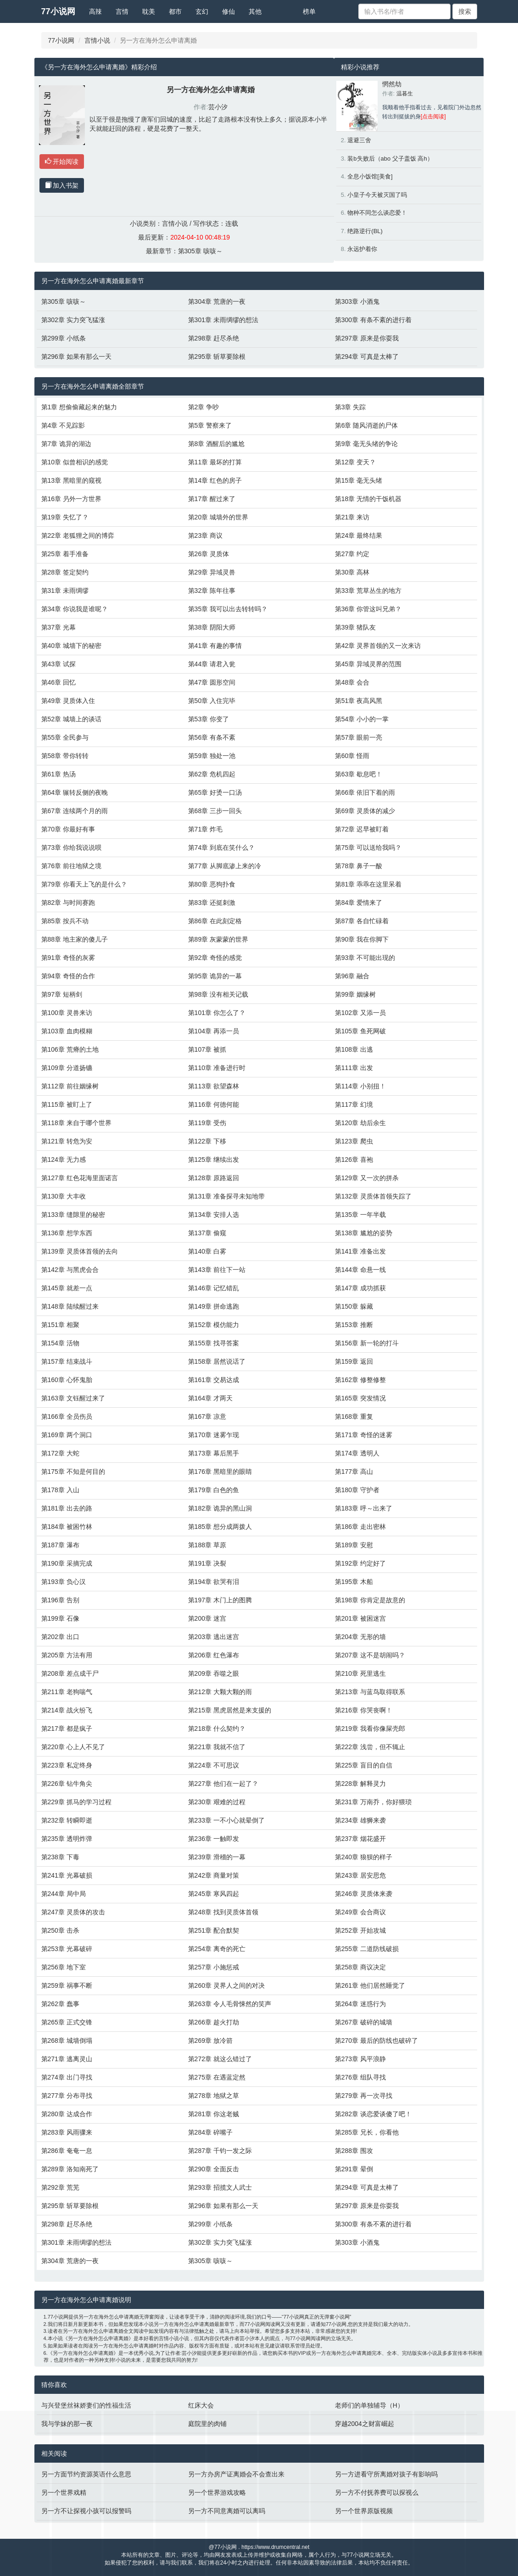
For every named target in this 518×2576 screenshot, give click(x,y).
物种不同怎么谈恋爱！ (377, 212)
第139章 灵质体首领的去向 (79, 1251)
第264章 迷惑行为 (360, 2003)
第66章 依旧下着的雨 (365, 792)
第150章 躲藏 (354, 1306)
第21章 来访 (352, 517)
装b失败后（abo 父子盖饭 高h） (390, 158)
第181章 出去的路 (66, 1508)
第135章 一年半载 (360, 1214)
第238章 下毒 (60, 1857)
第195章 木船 (354, 1581)
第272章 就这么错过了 (220, 2059)
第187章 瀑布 (60, 1545)
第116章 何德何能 (213, 1104)
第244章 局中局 (63, 1893)
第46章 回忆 (58, 682)
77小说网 (58, 11)
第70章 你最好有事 (68, 829)
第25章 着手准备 (65, 554)
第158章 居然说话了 (216, 1361)
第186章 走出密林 (360, 1526)
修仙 (228, 11)
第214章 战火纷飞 (66, 1710)
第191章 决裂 (207, 1563)
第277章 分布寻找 (66, 2095)
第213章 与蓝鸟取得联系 (370, 1691)
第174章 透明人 (357, 1453)
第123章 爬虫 (354, 1141)
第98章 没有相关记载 (218, 994)
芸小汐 (218, 107)
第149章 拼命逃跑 (213, 1306)
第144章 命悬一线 (360, 1269)
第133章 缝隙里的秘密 (73, 1214)
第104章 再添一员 (213, 1031)
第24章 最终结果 (358, 535)
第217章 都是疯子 (66, 1728)
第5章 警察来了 (210, 425)
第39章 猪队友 (355, 627)
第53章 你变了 (208, 719)
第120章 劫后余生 (360, 1122)
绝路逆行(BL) (365, 231)
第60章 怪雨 (352, 755)
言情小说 (97, 40)
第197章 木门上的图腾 (220, 1600)
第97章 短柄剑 (61, 994)
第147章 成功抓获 (360, 1288)
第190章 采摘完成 (66, 1563)
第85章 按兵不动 (65, 921)
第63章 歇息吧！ (358, 774)
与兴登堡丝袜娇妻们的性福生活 (86, 2405)
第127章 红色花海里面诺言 (79, 1178)
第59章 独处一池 (211, 755)
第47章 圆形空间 (211, 682)
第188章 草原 (207, 1545)
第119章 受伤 (207, 1122)
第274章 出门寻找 (66, 2077)
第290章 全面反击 (213, 2169)
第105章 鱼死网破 (360, 1031)
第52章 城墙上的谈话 (71, 719)
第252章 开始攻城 (360, 1930)
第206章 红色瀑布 (213, 1655)
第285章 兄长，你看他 (367, 2132)
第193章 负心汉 (63, 1581)
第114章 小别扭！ (360, 1086)
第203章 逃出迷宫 (213, 1636)
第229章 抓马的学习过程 (76, 1802)
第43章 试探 (58, 664)
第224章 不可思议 (213, 1765)
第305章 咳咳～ (200, 251)
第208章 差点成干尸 (70, 1673)
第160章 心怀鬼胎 (66, 1379)
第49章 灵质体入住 (68, 700)
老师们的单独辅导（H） (369, 2405)
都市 (175, 11)
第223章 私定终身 (66, 1765)
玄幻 (201, 11)
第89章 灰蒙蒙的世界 (218, 939)
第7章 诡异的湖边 (66, 443)
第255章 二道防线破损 (367, 1948)
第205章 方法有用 (66, 1655)
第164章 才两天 (210, 1398)
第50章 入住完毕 (211, 700)
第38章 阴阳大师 (211, 627)
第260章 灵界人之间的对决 (226, 1985)
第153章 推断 (354, 1324)
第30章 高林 (352, 572)
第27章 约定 (352, 554)
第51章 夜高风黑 (358, 700)
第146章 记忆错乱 (213, 1288)
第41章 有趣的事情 (215, 645)
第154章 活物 (60, 1343)
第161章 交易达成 (213, 1379)
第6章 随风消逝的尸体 (366, 425)
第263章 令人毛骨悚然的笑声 (229, 2003)
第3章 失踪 (350, 407)
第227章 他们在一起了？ (223, 1783)
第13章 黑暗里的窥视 (71, 480)
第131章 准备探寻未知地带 (226, 1196)
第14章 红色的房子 (215, 480)
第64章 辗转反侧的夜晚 (74, 792)
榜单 (309, 11)
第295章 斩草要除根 (216, 356)
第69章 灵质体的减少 (365, 810)
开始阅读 (62, 161)
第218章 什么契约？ (216, 1728)
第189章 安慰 (354, 1545)
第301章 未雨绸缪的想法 (223, 319)
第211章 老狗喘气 (66, 1691)
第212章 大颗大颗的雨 (220, 1691)
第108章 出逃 (354, 1049)
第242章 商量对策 (213, 1875)
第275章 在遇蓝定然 (216, 2077)
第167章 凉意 (207, 1416)
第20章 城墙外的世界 (218, 517)
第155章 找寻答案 (213, 1343)
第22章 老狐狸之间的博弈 (77, 535)
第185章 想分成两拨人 (220, 1526)
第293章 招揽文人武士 (220, 2187)
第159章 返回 (354, 1361)
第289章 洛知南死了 (70, 2169)
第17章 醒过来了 (211, 498)
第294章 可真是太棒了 (367, 356)
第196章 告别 (60, 1600)
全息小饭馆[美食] (369, 176)
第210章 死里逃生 (360, 1673)
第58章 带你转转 (65, 755)
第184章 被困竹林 (66, 1526)
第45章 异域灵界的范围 (368, 664)
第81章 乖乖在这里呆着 (368, 884)
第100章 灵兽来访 (66, 1012)
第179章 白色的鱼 (213, 1490)
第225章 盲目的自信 (363, 1765)
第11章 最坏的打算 (215, 462)
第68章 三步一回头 (215, 810)
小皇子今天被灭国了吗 (377, 194)
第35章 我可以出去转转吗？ (227, 609)
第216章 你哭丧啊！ (363, 1710)
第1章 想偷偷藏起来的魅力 (79, 407)
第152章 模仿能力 (213, 1324)
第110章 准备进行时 (216, 1067)
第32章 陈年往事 (211, 590)
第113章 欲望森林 (213, 1086)
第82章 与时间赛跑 (68, 902)
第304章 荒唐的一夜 (216, 301)
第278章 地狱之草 (213, 2095)
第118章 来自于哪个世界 (76, 1122)
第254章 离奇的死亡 (216, 1948)
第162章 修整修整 (360, 1379)
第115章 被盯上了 (66, 1104)
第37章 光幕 (58, 627)
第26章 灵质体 (208, 554)
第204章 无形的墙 (360, 1636)
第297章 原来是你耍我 (367, 338)
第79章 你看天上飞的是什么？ (84, 884)
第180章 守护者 (357, 1490)
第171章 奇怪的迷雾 (363, 1435)
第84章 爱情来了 (358, 902)
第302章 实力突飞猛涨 (73, 319)
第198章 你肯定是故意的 (370, 1600)
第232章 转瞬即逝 (66, 1820)
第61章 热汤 (58, 774)
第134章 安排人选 (213, 1214)
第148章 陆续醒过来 (70, 1306)
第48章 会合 (352, 682)
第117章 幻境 (354, 1104)
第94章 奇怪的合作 (68, 976)
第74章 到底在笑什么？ (221, 847)
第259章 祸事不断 (66, 1985)
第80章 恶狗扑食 (211, 884)
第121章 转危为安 (66, 1141)
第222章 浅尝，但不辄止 (370, 1747)
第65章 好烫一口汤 (215, 792)
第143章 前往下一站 (216, 1269)
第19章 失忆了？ (65, 517)
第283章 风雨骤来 (66, 2132)
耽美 (148, 11)
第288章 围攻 (354, 2150)
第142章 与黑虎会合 (70, 1269)
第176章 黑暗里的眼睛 (220, 1471)
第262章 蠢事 (60, 2003)
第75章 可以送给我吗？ (368, 847)
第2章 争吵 (203, 407)
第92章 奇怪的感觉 (215, 957)
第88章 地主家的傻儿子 (74, 939)
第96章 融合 (352, 976)
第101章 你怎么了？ (216, 1012)
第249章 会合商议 (360, 1912)
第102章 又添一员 (360, 1012)
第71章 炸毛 (205, 829)
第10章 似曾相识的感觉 (74, 462)
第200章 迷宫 (207, 1618)
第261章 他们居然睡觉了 (370, 1985)
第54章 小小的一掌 (362, 719)
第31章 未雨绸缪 (65, 590)
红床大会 (201, 2405)
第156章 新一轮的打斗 (367, 1343)
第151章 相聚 (60, 1324)
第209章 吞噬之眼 (213, 1673)
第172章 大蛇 (60, 1453)
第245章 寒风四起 (213, 1893)
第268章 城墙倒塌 (66, 2040)
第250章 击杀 (60, 1930)
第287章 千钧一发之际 (220, 2150)
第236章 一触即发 (213, 1838)
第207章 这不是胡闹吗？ (370, 1655)
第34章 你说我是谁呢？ (74, 609)
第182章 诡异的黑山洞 (220, 1508)
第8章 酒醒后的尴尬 (216, 443)
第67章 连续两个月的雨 (74, 810)
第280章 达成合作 (66, 2114)
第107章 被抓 (207, 1049)
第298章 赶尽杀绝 (213, 338)
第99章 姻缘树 (355, 994)
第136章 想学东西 (66, 1233)
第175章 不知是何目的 (73, 1471)
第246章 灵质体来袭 (363, 1893)
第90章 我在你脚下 (362, 939)
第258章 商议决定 (360, 1967)
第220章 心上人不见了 (73, 1747)
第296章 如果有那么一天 (76, 356)
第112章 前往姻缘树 (70, 1086)
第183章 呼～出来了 (363, 1508)
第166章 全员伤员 (66, 1416)
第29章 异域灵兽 (211, 572)
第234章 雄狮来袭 (360, 1820)
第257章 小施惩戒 (213, 1967)
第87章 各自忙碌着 (362, 921)
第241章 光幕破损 (66, 1875)
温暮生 (404, 93)
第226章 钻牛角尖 (66, 1783)
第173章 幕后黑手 (213, 1453)
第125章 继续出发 (213, 1159)
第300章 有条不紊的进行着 (373, 319)
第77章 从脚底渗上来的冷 (224, 866)
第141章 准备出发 (360, 1251)
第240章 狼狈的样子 (363, 1857)
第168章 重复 (354, 1416)
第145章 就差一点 (66, 1288)
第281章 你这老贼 (213, 2114)
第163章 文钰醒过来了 (73, 1398)
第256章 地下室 (63, 1967)
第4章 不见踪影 (63, 425)
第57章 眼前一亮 (358, 737)
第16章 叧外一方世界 (71, 498)
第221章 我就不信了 (216, 1747)
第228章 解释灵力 (360, 1783)
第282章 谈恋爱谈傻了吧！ (373, 2114)
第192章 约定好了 (360, 1563)
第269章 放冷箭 (210, 2040)
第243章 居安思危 (360, 1875)
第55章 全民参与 (65, 737)
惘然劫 (391, 84)
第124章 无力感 (63, 1159)
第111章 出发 (354, 1067)
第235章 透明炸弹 (66, 1838)
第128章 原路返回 (213, 1178)
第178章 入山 (60, 1490)
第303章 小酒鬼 (357, 301)
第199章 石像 (60, 1618)
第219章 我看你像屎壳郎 (370, 1728)
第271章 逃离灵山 (66, 2059)
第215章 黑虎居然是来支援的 (229, 1710)
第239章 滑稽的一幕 (216, 1857)
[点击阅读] (433, 116)
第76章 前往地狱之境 (71, 866)
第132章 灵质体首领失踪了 (373, 1196)
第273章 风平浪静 (360, 2059)
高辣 (95, 11)
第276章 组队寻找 (360, 2077)
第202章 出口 (60, 1636)
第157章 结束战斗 (66, 1361)
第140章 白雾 (207, 1251)
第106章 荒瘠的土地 (70, 1049)
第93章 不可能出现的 (365, 957)
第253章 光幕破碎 (66, 1948)
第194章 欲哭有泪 (213, 1581)
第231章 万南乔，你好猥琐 (373, 1802)
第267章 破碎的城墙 (363, 2022)
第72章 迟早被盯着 (362, 829)
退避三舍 (359, 140)
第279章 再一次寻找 (363, 2095)
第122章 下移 (207, 1141)
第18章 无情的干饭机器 (368, 498)
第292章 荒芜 (60, 2187)
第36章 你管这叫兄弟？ (368, 609)
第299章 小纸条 (63, 338)
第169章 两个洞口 (66, 1435)
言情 (122, 11)
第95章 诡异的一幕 (215, 976)
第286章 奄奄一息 (66, 2150)
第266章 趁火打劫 (213, 2022)
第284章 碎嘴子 (210, 2132)
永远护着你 (362, 248)
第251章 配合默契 (213, 1930)
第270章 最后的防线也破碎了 (376, 2040)
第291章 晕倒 (354, 2169)
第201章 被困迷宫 (360, 1618)
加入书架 (62, 185)
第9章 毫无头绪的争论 (366, 443)
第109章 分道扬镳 (66, 1067)
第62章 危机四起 (211, 774)
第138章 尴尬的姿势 (363, 1233)
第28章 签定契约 (65, 572)
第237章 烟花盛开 (360, 1838)
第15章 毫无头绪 (358, 480)
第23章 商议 (205, 535)
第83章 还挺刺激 (211, 902)
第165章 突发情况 (360, 1398)
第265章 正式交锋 (66, 2022)
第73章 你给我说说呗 (71, 847)
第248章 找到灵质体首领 (223, 1912)
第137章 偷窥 (207, 1233)
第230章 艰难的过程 (216, 1802)
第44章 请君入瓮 (211, 664)
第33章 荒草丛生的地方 (368, 590)
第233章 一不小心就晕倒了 (226, 1820)
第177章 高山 (354, 1471)
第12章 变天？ (355, 462)
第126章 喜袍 (354, 1159)
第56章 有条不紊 (211, 737)
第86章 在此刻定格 (215, 921)
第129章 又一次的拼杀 (367, 1178)
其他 (255, 11)
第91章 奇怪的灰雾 (68, 957)
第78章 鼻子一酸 (358, 866)
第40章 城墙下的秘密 (71, 645)
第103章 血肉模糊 (66, 1031)
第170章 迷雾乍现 (213, 1435)
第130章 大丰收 (63, 1196)
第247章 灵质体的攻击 (73, 1912)
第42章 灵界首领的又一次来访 (378, 645)
